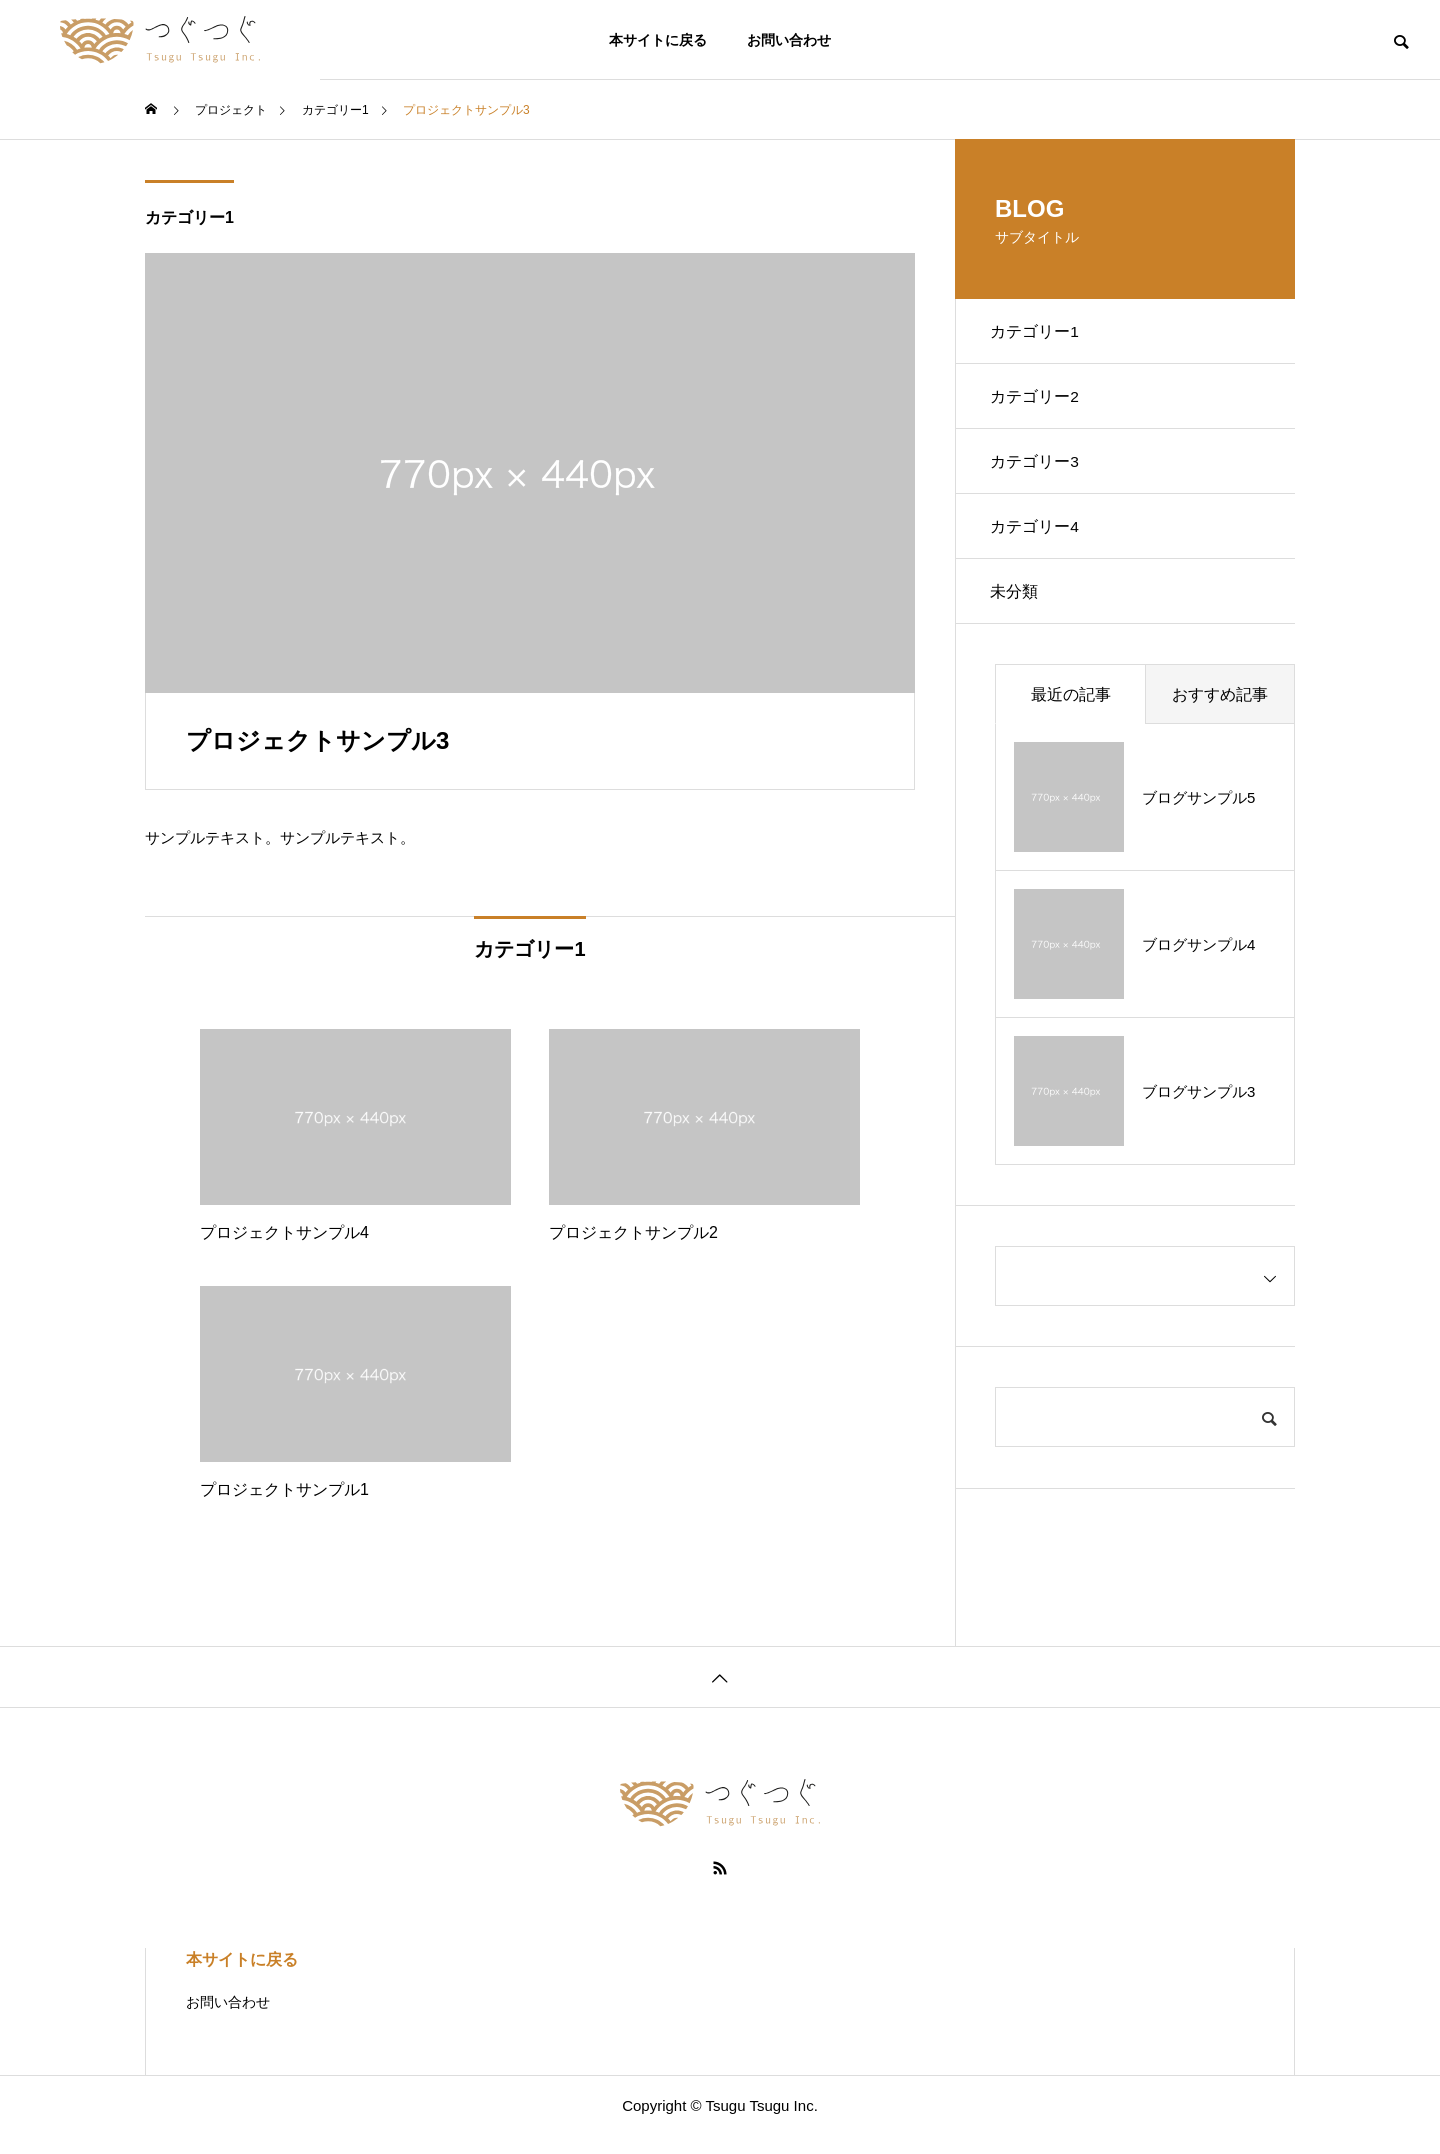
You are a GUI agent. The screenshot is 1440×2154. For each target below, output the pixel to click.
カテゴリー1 (189, 217)
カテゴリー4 (1039, 543)
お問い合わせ (789, 40)
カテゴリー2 (1039, 403)
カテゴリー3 (1039, 473)
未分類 (1019, 613)
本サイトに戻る (658, 40)
